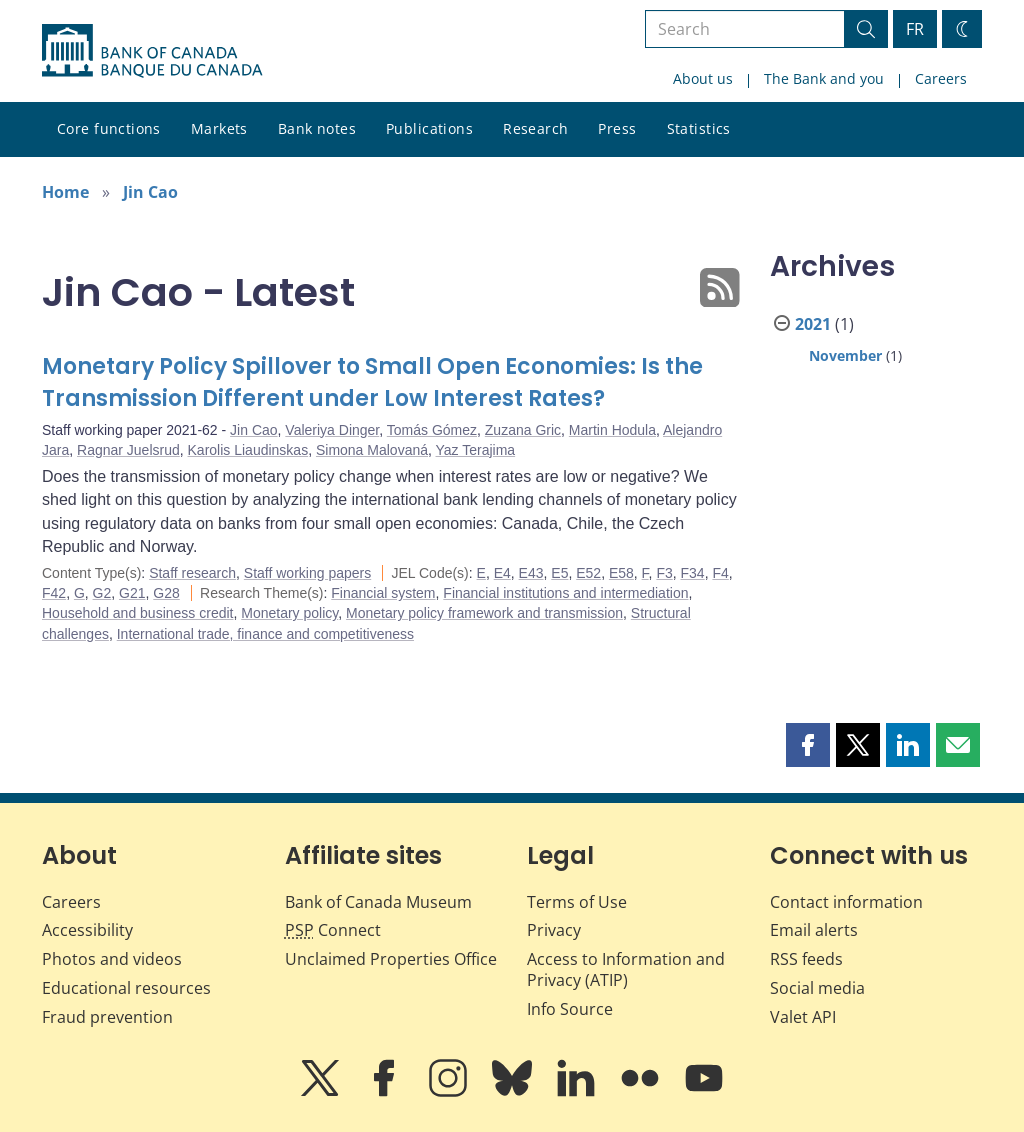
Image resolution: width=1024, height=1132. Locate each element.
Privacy (554, 930)
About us (703, 78)
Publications (429, 128)
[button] (808, 745)
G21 (132, 593)
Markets (219, 128)
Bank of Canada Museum (378, 902)
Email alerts (814, 930)
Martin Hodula (612, 430)
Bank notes (317, 128)
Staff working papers (307, 573)
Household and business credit (137, 613)
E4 (502, 573)
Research (535, 128)
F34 (693, 573)
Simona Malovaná (372, 450)
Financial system (383, 593)
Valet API (803, 1017)
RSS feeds (806, 959)
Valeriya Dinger (332, 430)
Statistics (699, 128)
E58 (621, 573)
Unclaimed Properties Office (391, 959)
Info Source (570, 1009)
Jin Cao (150, 192)
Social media (817, 988)
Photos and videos (112, 959)
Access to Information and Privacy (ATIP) (626, 969)
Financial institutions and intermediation (565, 593)
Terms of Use (577, 902)
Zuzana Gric (523, 430)
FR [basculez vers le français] (915, 29)
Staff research (192, 573)
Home (65, 192)
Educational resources (126, 988)
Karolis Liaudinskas (248, 450)
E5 (559, 573)
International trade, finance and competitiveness (265, 634)
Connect (333, 930)
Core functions (109, 128)
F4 (720, 573)
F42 (54, 593)
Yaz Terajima (476, 450)
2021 (813, 324)
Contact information (846, 902)
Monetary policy (289, 613)
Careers (941, 78)
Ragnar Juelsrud (128, 450)
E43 (531, 573)
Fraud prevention (107, 1017)
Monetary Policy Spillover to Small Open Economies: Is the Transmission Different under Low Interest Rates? (372, 382)
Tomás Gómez (432, 430)
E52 (588, 573)
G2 (102, 593)
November (845, 355)
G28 (166, 593)
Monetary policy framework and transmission (484, 613)
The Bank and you (824, 78)
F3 (664, 573)
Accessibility (87, 930)
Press (617, 128)
